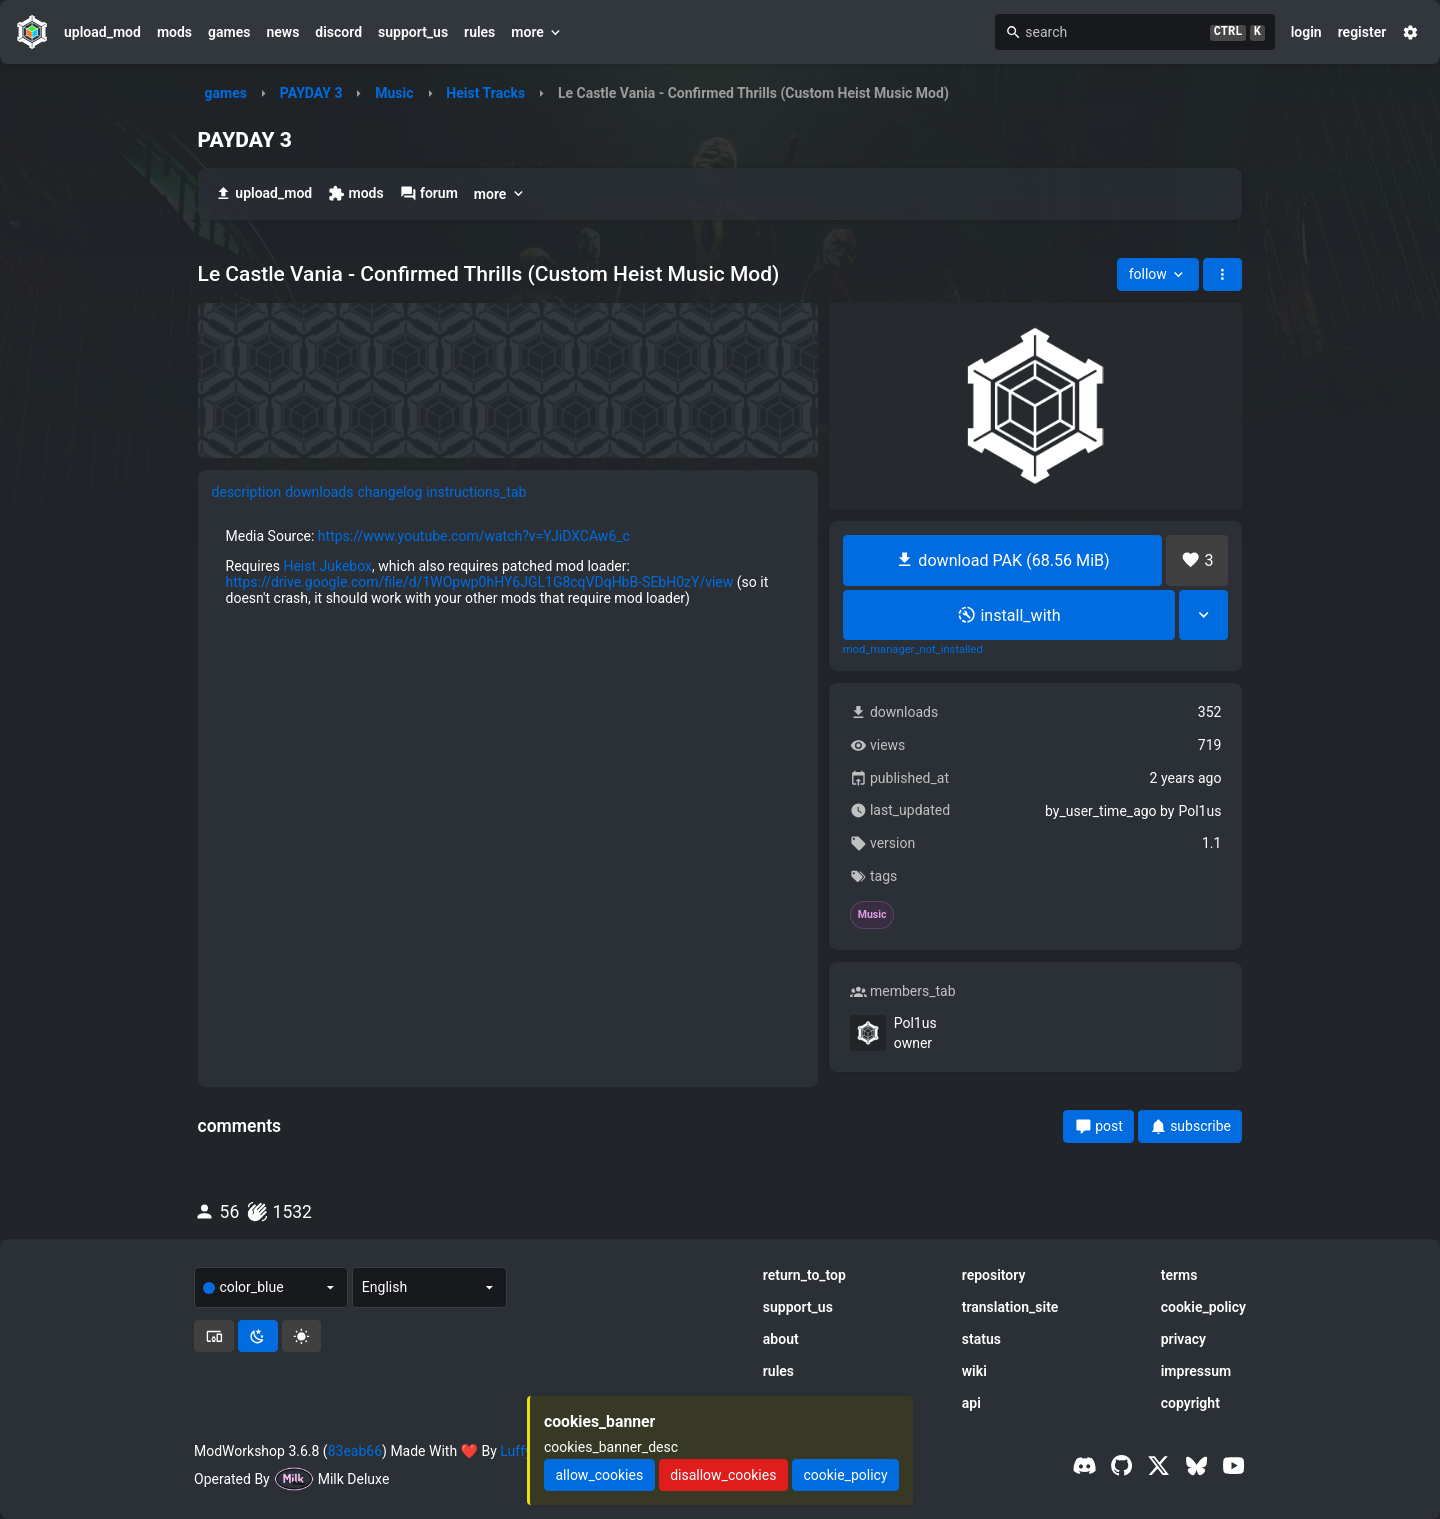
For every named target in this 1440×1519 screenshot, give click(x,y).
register (1362, 32)
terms (1179, 1275)
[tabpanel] (508, 567)
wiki (974, 1371)
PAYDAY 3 (311, 93)
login (1306, 32)
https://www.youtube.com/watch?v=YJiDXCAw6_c (474, 536)
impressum (1196, 1371)
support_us (413, 32)
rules (479, 32)
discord (338, 32)
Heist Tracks (485, 93)
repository (994, 1275)
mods (174, 32)
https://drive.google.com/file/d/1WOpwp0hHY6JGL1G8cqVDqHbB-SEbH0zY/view (480, 582)
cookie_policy (1203, 1307)
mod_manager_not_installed (913, 650)
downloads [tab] (319, 492)
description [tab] (247, 492)
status (981, 1339)
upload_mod (102, 32)
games (229, 32)
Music (394, 93)
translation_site (1010, 1307)
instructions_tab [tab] (476, 492)
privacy (1183, 1339)
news (282, 32)
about (781, 1339)
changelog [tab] (389, 492)
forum (429, 193)
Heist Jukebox (327, 566)
